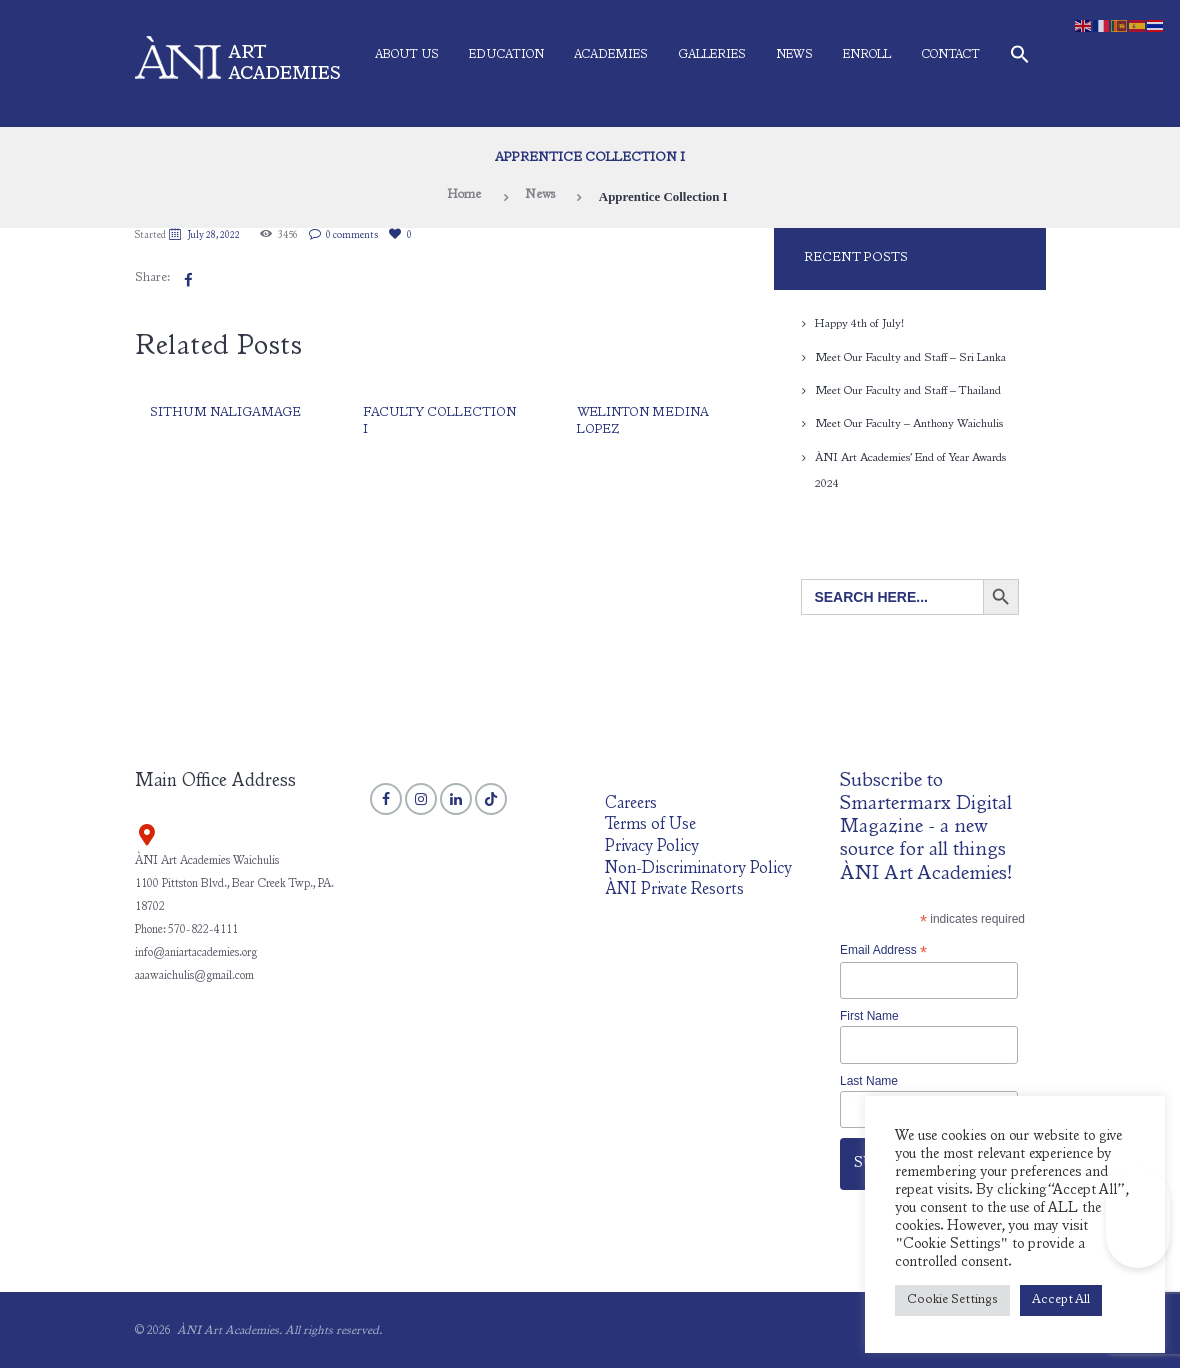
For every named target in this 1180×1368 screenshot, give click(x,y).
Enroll (867, 55)
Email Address (883, 949)
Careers (631, 802)
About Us (407, 55)
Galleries (712, 55)
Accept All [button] (1061, 1300)
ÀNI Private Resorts (675, 888)
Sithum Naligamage (226, 413)
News (794, 55)
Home (463, 196)
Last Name (869, 1079)
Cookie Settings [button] (952, 1300)
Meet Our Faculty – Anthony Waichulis (909, 423)
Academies (611, 55)
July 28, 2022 (215, 236)
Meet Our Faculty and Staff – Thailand (909, 390)
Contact (950, 55)
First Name (869, 1014)
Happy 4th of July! (860, 324)
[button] (1020, 58)
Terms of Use (651, 823)
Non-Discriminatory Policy (700, 867)
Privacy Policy (652, 845)
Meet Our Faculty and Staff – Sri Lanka (911, 357)
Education (506, 55)
